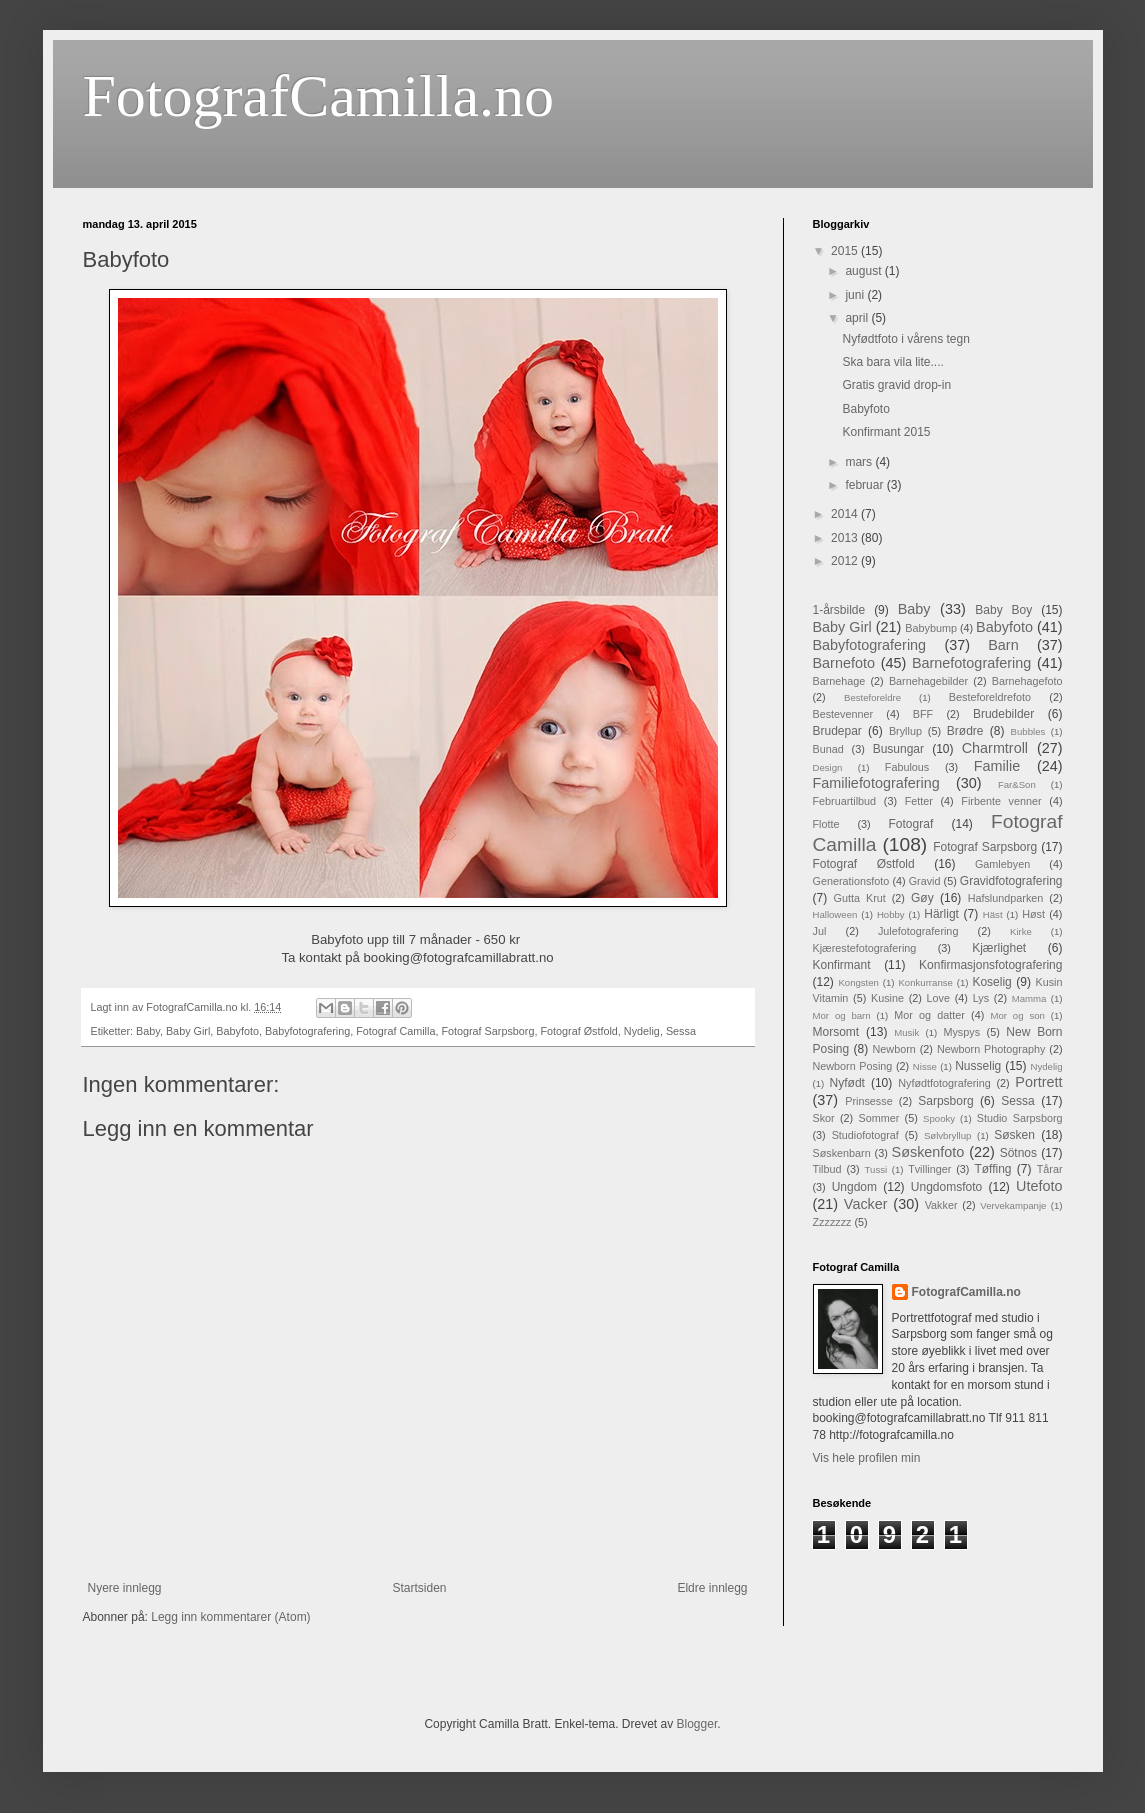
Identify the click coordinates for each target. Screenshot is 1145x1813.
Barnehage (839, 681)
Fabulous (907, 767)
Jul (820, 931)
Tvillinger (929, 1169)
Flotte (826, 824)
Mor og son (1017, 1015)
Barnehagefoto (1027, 681)
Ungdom (854, 1187)
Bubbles (1028, 731)
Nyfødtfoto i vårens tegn (905, 339)
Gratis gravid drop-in (896, 385)
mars (860, 462)
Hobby (891, 914)
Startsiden (419, 1588)
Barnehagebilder (928, 681)
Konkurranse (925, 982)
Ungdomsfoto (946, 1187)
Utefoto (1039, 1186)
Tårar (1050, 1169)
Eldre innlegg (712, 1588)
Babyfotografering (307, 1031)
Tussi (876, 1169)
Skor (824, 1118)
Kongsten (858, 982)
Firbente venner (1001, 801)
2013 (846, 538)
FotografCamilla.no (319, 96)
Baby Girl (188, 1031)
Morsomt (836, 1032)
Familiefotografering (876, 783)
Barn (1003, 645)
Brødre (965, 731)
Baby (148, 1031)
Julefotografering (918, 931)
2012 (846, 561)
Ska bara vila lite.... (892, 362)
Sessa (681, 1031)
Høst (1033, 914)
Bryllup (905, 731)
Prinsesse (868, 1101)
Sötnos (1018, 1153)
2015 (846, 251)
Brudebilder (1003, 714)
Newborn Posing (853, 1066)
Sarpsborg (945, 1101)
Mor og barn (842, 1015)
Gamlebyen (1002, 864)
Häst (993, 914)
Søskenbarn (842, 1153)
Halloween (835, 914)
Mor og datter (929, 1015)
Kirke (1021, 931)
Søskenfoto (928, 1152)
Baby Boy (1003, 610)
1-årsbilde (839, 610)
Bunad (828, 749)
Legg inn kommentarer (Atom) (230, 1617)
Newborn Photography (991, 1049)
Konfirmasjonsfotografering (990, 965)
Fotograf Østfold (578, 1031)
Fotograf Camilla (395, 1031)
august (864, 271)
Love (938, 998)
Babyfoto (237, 1031)
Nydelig (642, 1031)
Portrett (1038, 1082)
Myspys (961, 1032)
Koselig (991, 982)
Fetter (919, 801)
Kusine (887, 998)
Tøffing (992, 1169)
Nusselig (978, 1066)
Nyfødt (847, 1083)
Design (828, 767)
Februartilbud (845, 801)
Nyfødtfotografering (944, 1083)
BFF (923, 714)
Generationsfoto (851, 881)
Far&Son (1017, 784)
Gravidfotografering (1011, 881)
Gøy (922, 898)
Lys (981, 998)
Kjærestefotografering (865, 948)
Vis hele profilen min (867, 1458)
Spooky (939, 1118)
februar (865, 485)
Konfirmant (842, 965)
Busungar (898, 749)
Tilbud (827, 1169)
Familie (997, 766)
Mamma (1029, 998)
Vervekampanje (1013, 1205)
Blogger (697, 1724)
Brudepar (837, 731)
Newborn (894, 1049)
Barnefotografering (971, 663)
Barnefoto (844, 663)
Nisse (925, 1066)
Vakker (941, 1205)
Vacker (866, 1204)
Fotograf (911, 824)
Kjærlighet (999, 948)
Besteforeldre (872, 697)
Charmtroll (995, 748)
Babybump (931, 628)
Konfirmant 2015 (886, 432)
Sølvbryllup (947, 1135)
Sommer (879, 1118)
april (858, 318)
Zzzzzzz (832, 1222)
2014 (846, 514)
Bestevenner (843, 714)
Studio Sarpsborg (1020, 1118)
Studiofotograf (865, 1135)
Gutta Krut (860, 898)
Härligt (941, 914)
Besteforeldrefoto (990, 697)
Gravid (925, 881)
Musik (906, 1032)
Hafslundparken (1006, 898)
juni (856, 295)
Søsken (1014, 1135)
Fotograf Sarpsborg (487, 1031)
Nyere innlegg (125, 1588)
